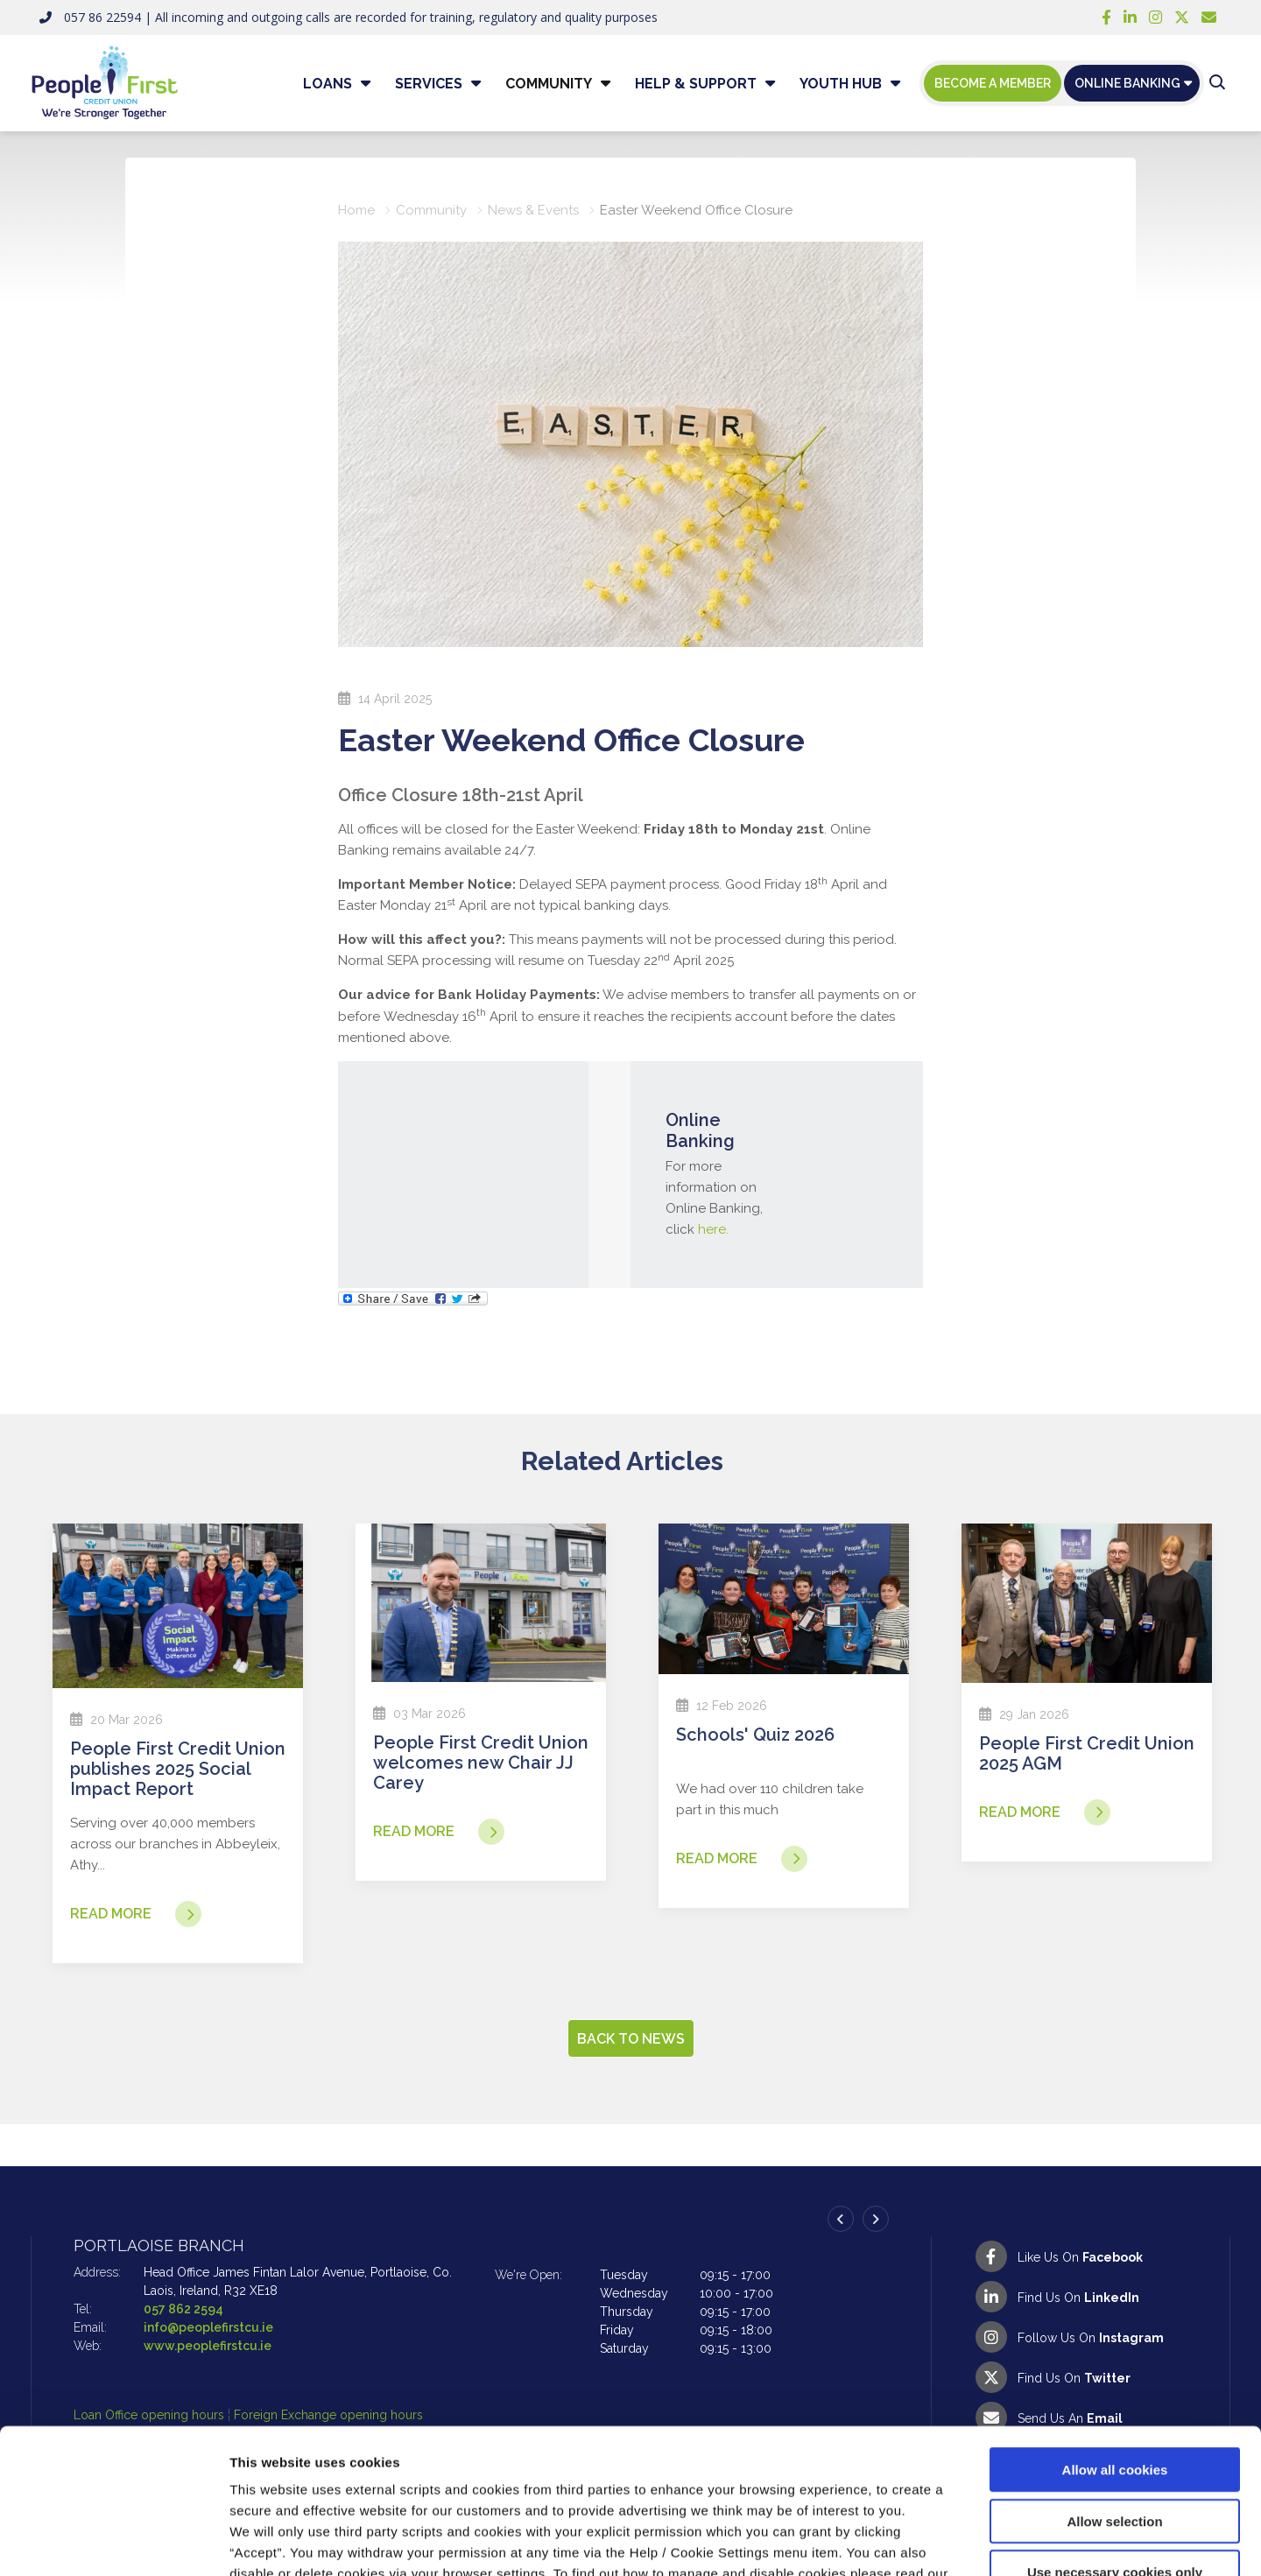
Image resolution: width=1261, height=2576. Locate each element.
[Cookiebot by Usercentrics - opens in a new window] (113, 2542)
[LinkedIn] (1130, 17)
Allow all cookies (1115, 2345)
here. (713, 1229)
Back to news (631, 2039)
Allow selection (1114, 2396)
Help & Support (696, 83)
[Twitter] (1181, 17)
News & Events (533, 210)
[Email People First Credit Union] (1208, 17)
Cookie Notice (276, 2470)
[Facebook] (1106, 17)
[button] (1217, 83)
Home (356, 210)
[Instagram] (1155, 17)
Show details (919, 2541)
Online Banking (1127, 83)
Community (548, 83)
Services (428, 83)
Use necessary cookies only (1114, 2447)
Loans (327, 83)
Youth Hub (841, 83)
